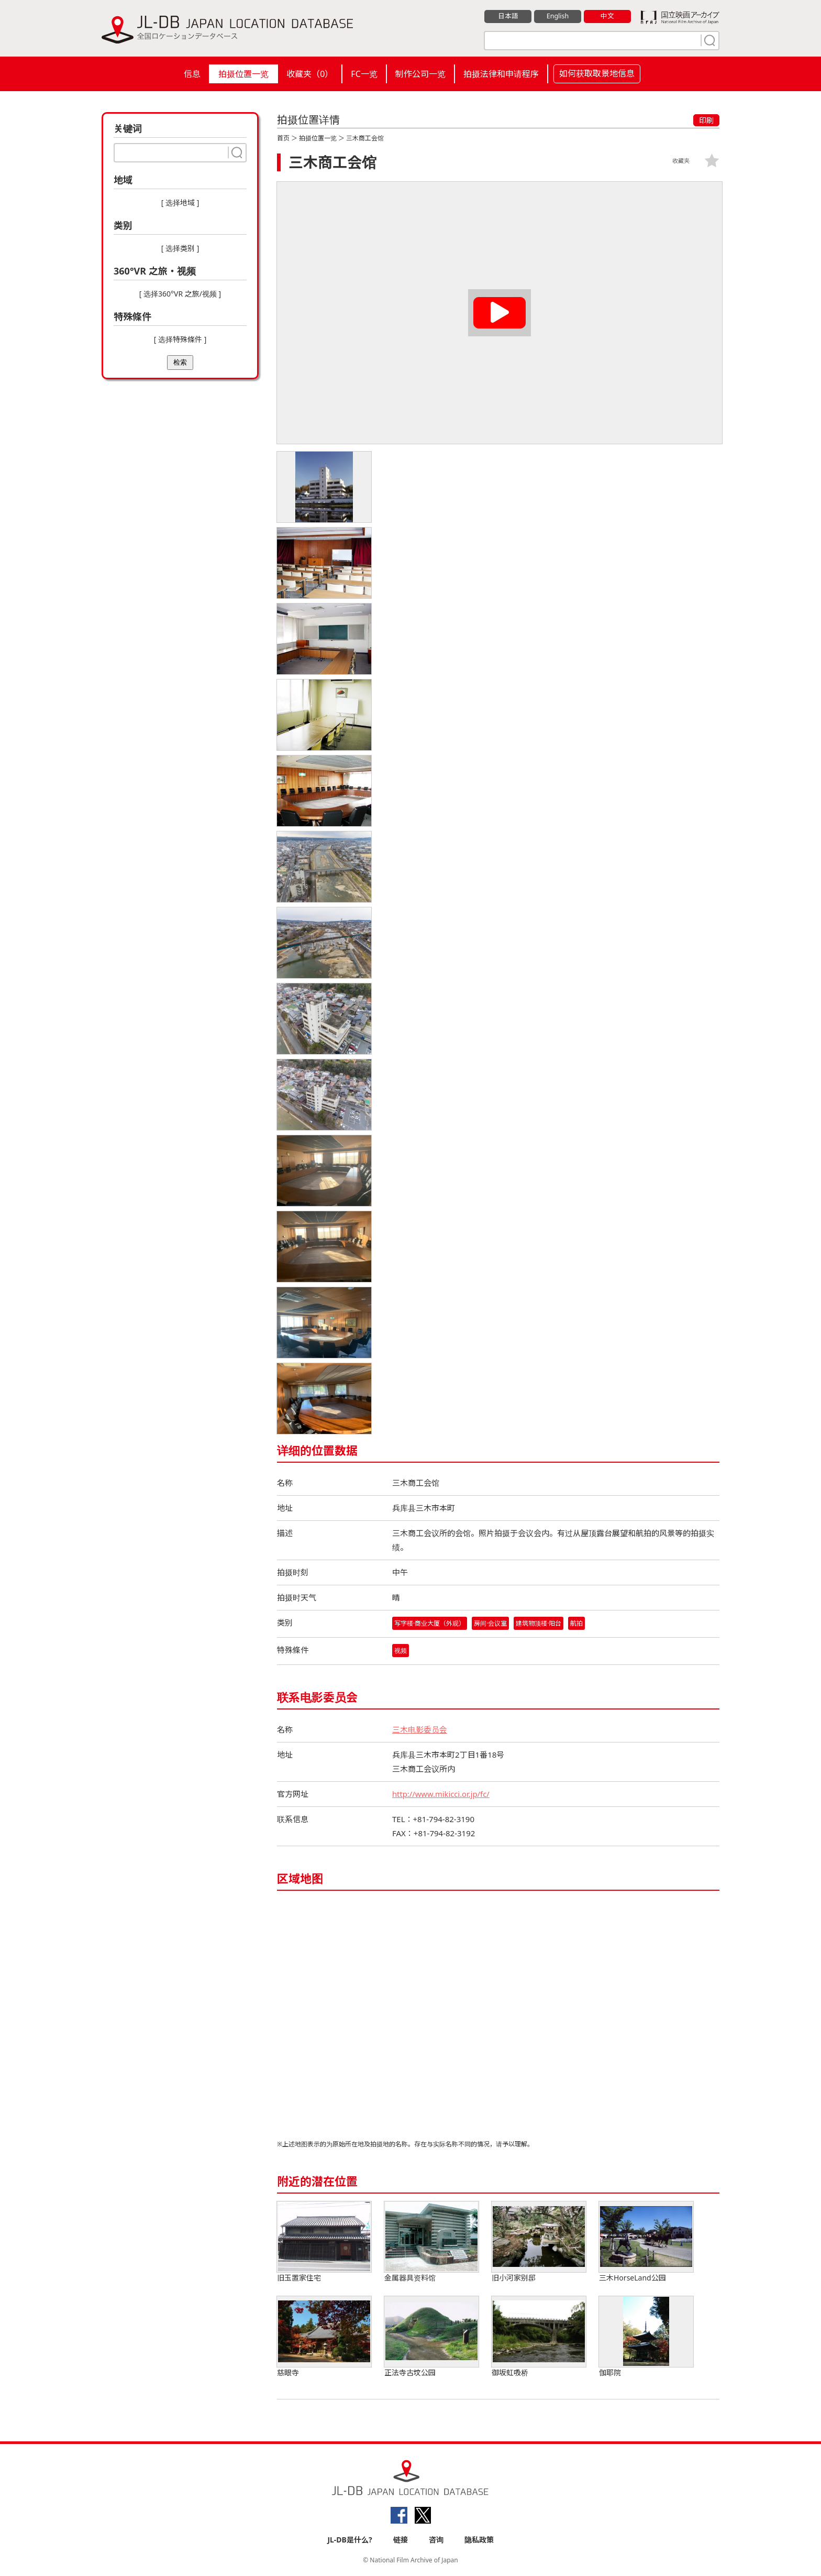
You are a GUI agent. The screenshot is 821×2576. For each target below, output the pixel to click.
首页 (283, 138)
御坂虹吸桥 (539, 2337)
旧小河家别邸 (539, 2242)
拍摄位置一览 (243, 74)
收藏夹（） (309, 74)
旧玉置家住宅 (324, 2242)
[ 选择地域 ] (180, 202)
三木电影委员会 (419, 1730)
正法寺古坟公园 (431, 2337)
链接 (400, 2540)
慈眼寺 (324, 2337)
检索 (180, 362)
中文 (607, 16)
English (557, 16)
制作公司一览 (420, 74)
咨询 (436, 2540)
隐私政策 (479, 2540)
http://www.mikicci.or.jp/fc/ (441, 1794)
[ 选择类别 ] (180, 248)
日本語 (508, 16)
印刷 (706, 120)
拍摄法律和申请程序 (501, 74)
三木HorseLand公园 (646, 2242)
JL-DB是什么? (349, 2540)
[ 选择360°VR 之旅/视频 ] (180, 294)
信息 (192, 74)
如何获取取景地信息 (597, 73)
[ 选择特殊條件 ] (180, 339)
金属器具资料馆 (431, 2242)
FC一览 (364, 74)
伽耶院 (646, 2337)
